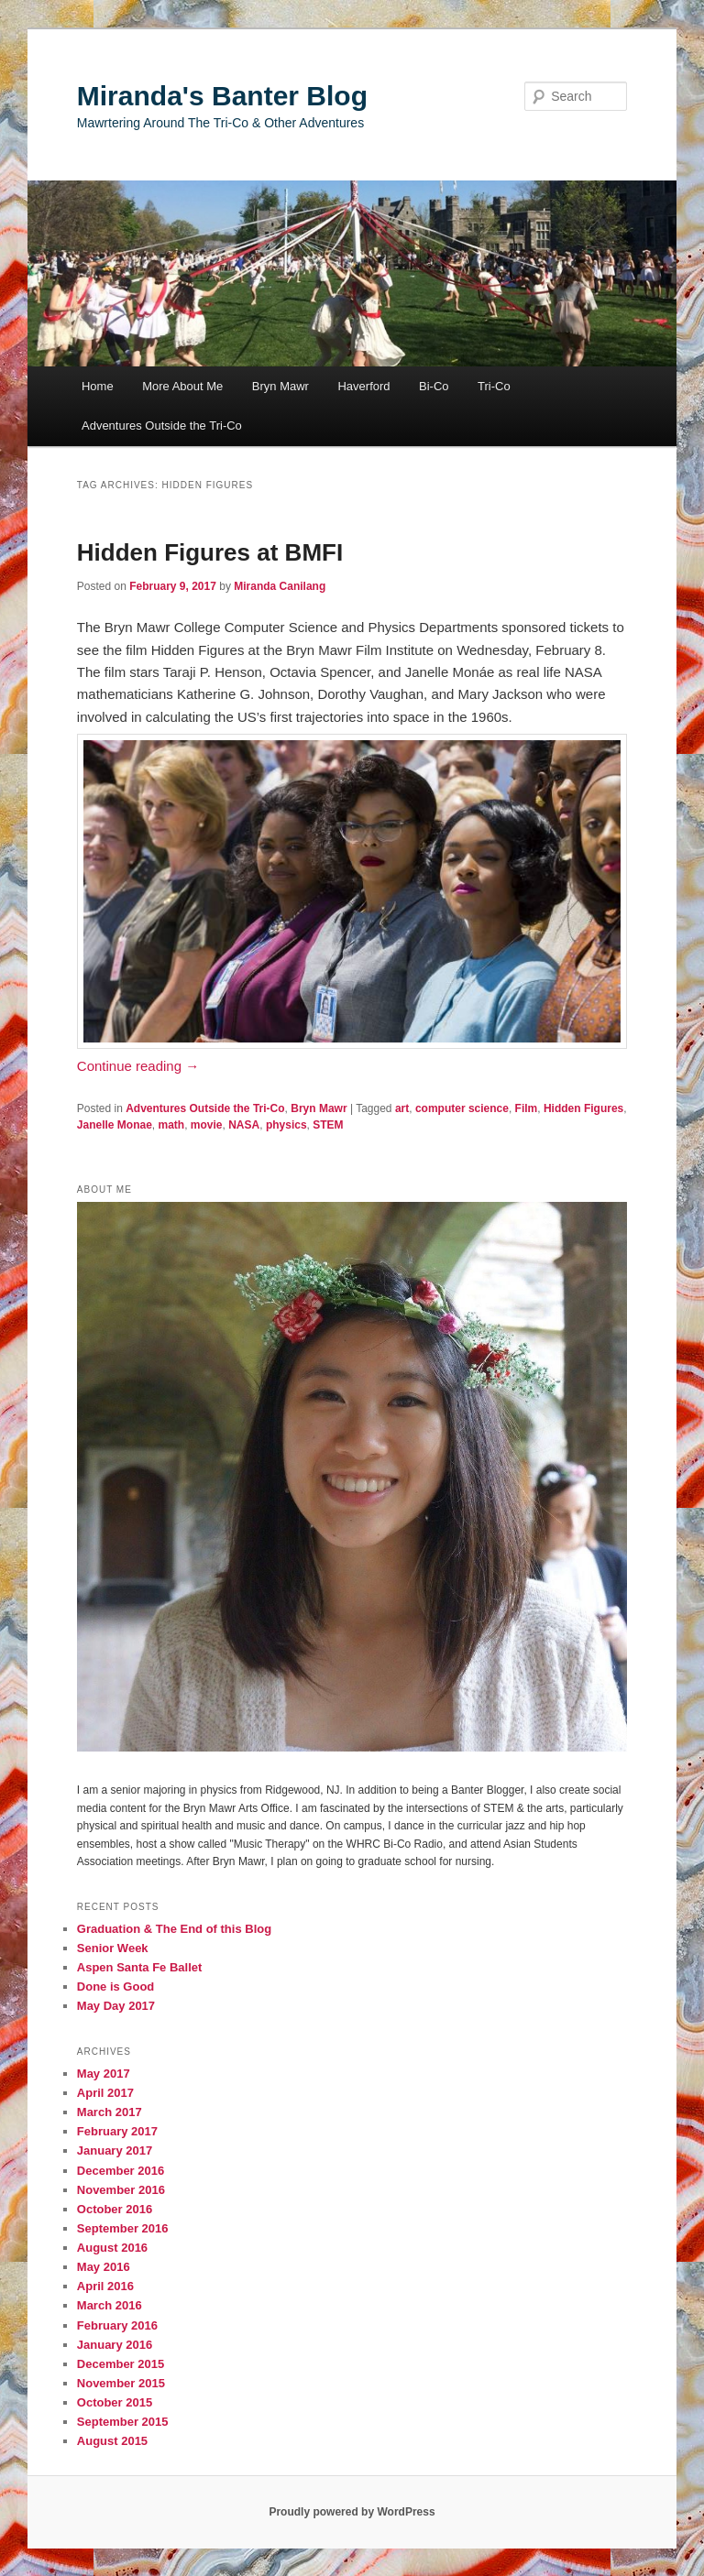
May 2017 (103, 2073)
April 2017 (105, 2093)
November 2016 (121, 2190)
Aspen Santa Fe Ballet (140, 1967)
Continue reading (138, 1066)
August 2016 (112, 2247)
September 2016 (123, 2228)
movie (207, 1125)
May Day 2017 (116, 2006)
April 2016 (105, 2286)
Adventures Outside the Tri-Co (162, 425)
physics (286, 1125)
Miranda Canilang (279, 586)
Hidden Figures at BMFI (210, 552)
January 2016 (114, 2345)
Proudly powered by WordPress (351, 2511)
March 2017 (109, 2112)
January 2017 (114, 2150)
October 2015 (114, 2402)
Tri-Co (494, 386)
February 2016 (117, 2325)
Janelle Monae (114, 1125)
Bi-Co (434, 386)
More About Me (182, 386)
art (402, 1108)
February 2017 (117, 2131)
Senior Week (112, 1948)
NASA (243, 1125)
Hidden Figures (583, 1108)
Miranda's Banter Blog (222, 96)
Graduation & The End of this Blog (174, 1929)
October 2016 (114, 2209)
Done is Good (116, 1986)
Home (98, 386)
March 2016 (109, 2305)
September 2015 (123, 2422)
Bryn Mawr (280, 386)
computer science (462, 1108)
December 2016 (120, 2171)
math (172, 1125)
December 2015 (120, 2364)
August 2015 (112, 2441)
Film (526, 1108)
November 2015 (121, 2383)
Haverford (363, 386)
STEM (328, 1125)
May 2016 (103, 2267)
